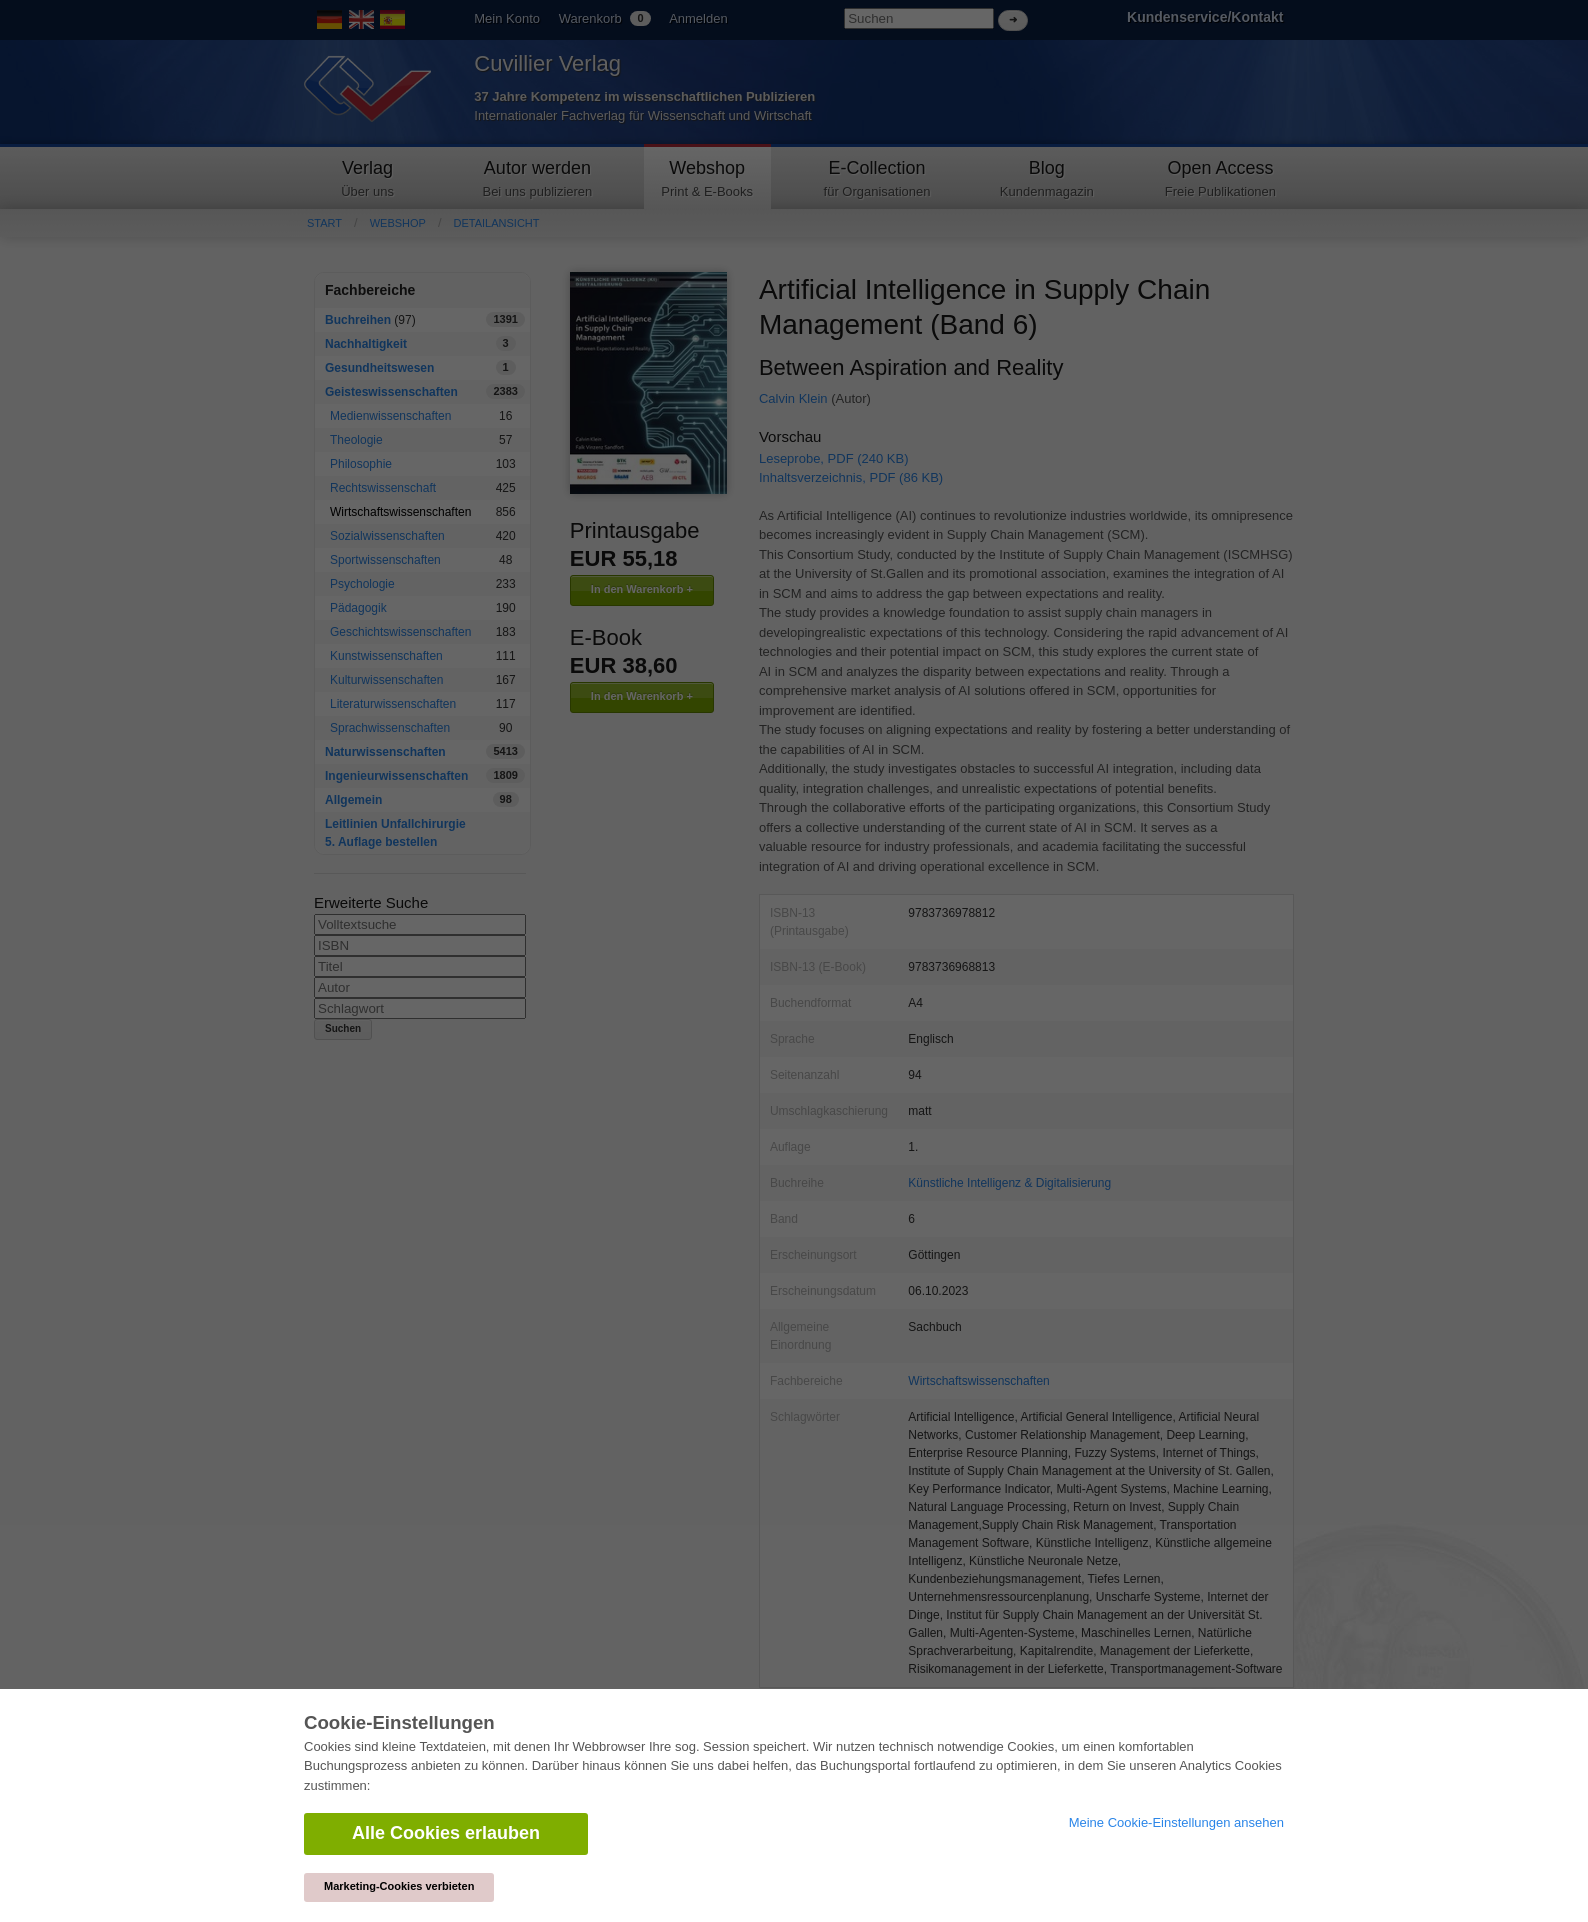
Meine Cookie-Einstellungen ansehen (1176, 1822)
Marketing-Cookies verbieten (399, 1886)
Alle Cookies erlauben (446, 1833)
